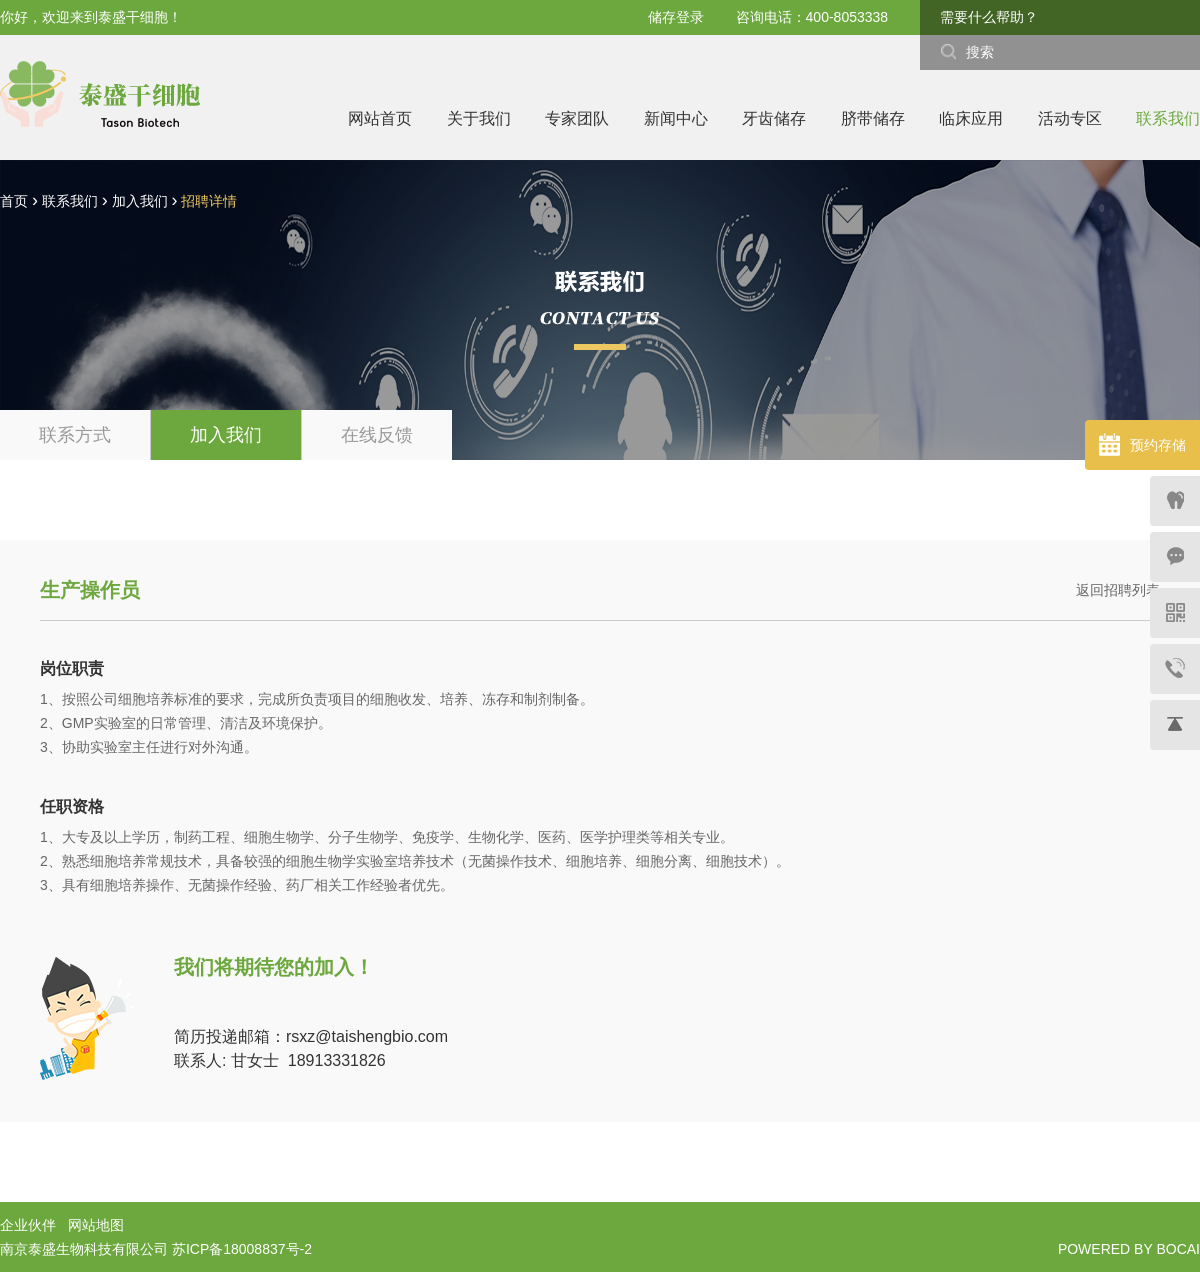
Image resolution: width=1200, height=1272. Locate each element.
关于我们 (479, 119)
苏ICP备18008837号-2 (242, 1249)
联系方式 (75, 435)
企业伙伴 (28, 1225)
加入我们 (140, 201)
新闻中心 (676, 119)
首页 (14, 201)
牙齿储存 (774, 119)
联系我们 (1168, 119)
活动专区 (1070, 119)
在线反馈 (377, 435)
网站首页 (380, 119)
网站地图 (96, 1225)
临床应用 (971, 119)
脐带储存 (873, 119)
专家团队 (577, 119)
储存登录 (676, 17)
